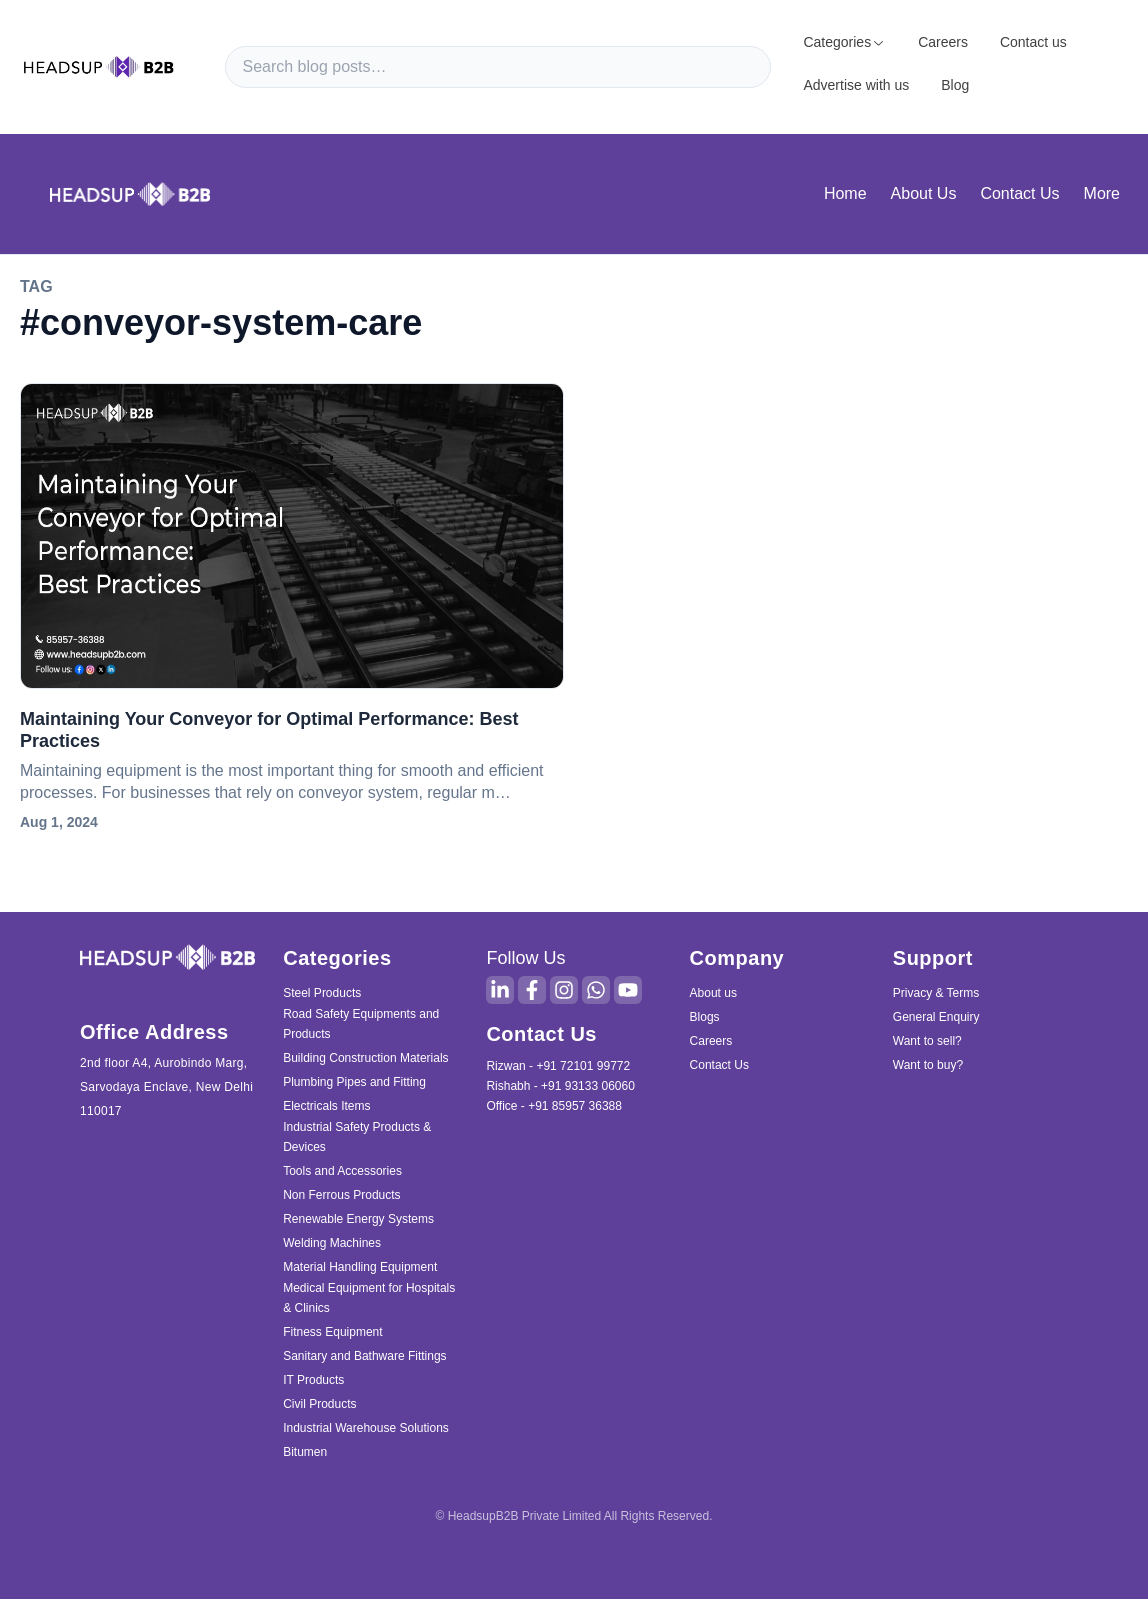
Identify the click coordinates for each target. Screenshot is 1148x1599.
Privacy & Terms (936, 993)
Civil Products (319, 1404)
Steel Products (322, 993)
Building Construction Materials (365, 1058)
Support (933, 958)
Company (737, 958)
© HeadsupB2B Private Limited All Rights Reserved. (574, 1516)
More (1102, 193)
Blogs (705, 1017)
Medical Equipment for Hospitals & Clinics (369, 1298)
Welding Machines (332, 1243)
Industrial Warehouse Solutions (366, 1428)
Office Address (154, 1032)
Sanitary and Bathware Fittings (364, 1356)
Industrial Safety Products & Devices (357, 1137)
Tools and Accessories (342, 1171)
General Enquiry (936, 1017)
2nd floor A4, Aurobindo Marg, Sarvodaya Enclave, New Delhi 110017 (166, 1087)
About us (713, 993)
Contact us (1033, 42)
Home (845, 193)
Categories (844, 42)
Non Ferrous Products (341, 1195)
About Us (924, 193)
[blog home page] (130, 193)
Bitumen (305, 1452)
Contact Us (1019, 193)
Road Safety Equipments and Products (361, 1024)
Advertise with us (856, 85)
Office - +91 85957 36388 (554, 1106)
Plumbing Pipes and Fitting (354, 1082)
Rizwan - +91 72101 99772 (558, 1066)
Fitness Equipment (332, 1332)
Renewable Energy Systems (358, 1219)
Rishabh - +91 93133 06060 (560, 1086)
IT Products (313, 1380)
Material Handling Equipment (360, 1267)
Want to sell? (927, 1041)
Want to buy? (928, 1065)
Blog (955, 85)
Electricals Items (326, 1106)
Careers (943, 42)
